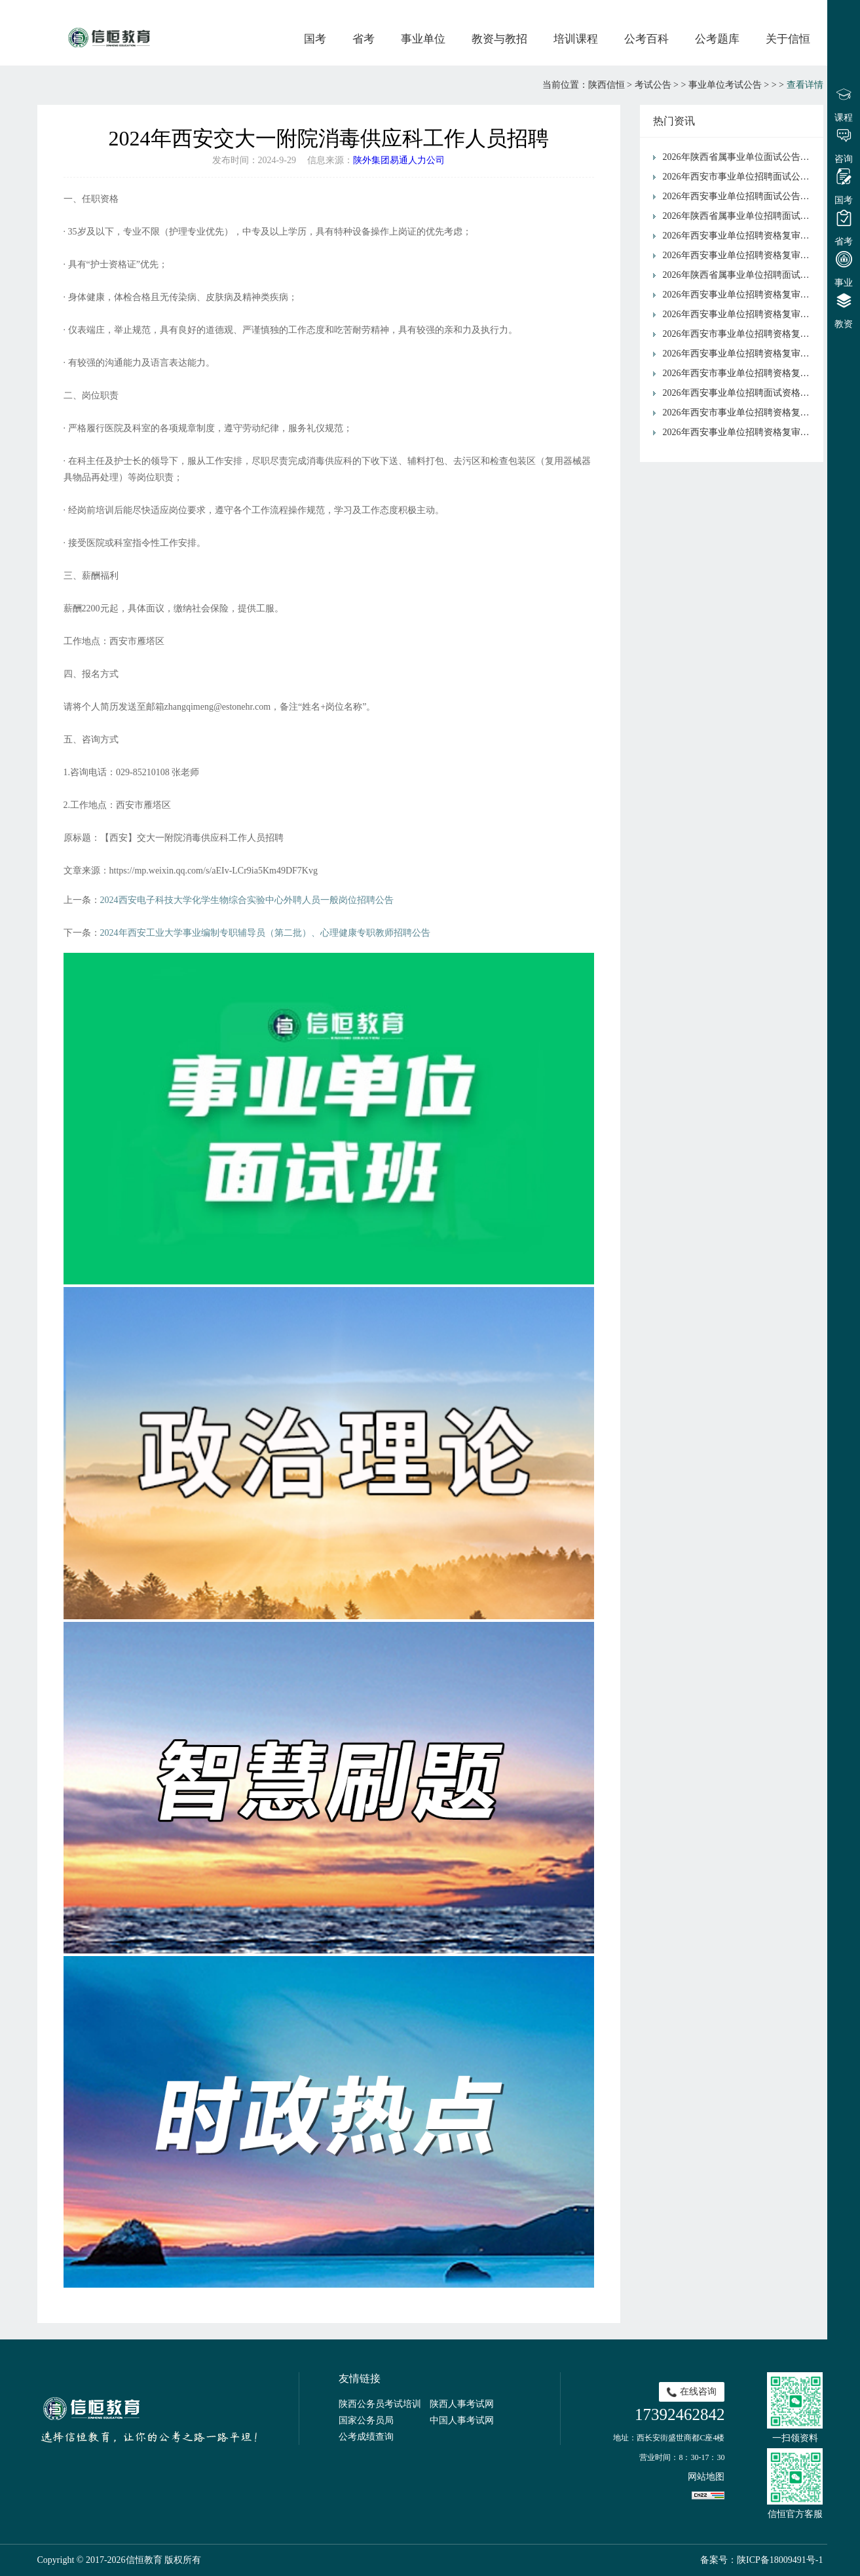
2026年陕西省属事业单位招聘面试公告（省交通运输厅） (740, 216)
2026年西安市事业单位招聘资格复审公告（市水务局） (740, 412)
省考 (363, 39)
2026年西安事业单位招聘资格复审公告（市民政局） (740, 255)
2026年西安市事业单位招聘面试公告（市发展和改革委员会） (740, 177)
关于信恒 (788, 39)
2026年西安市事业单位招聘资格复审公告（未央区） (740, 373)
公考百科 (646, 39)
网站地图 (706, 2477)
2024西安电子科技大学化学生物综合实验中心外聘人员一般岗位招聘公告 (247, 900)
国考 (315, 39)
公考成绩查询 (366, 2437)
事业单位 (423, 39)
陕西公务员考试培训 (380, 2404)
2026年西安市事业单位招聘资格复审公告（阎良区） (740, 334)
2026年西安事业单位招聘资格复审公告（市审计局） (740, 353)
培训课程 (575, 39)
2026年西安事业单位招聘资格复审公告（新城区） (740, 294)
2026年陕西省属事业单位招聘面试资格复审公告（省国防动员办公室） (740, 275)
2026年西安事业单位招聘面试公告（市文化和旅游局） (740, 196)
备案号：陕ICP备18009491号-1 (761, 2560)
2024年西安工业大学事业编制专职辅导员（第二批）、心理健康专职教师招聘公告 (265, 933)
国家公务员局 (366, 2420)
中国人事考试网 (462, 2420)
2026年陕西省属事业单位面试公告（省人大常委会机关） (740, 157)
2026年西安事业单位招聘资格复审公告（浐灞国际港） (740, 314)
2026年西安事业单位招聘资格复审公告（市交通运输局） (740, 432)
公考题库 (717, 39)
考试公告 (653, 85)
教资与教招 (499, 39)
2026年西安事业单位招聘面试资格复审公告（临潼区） (740, 393)
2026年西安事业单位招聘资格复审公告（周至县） (740, 235)
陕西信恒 (606, 85)
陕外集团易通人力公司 (399, 160)
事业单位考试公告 (725, 85)
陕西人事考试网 (462, 2404)
